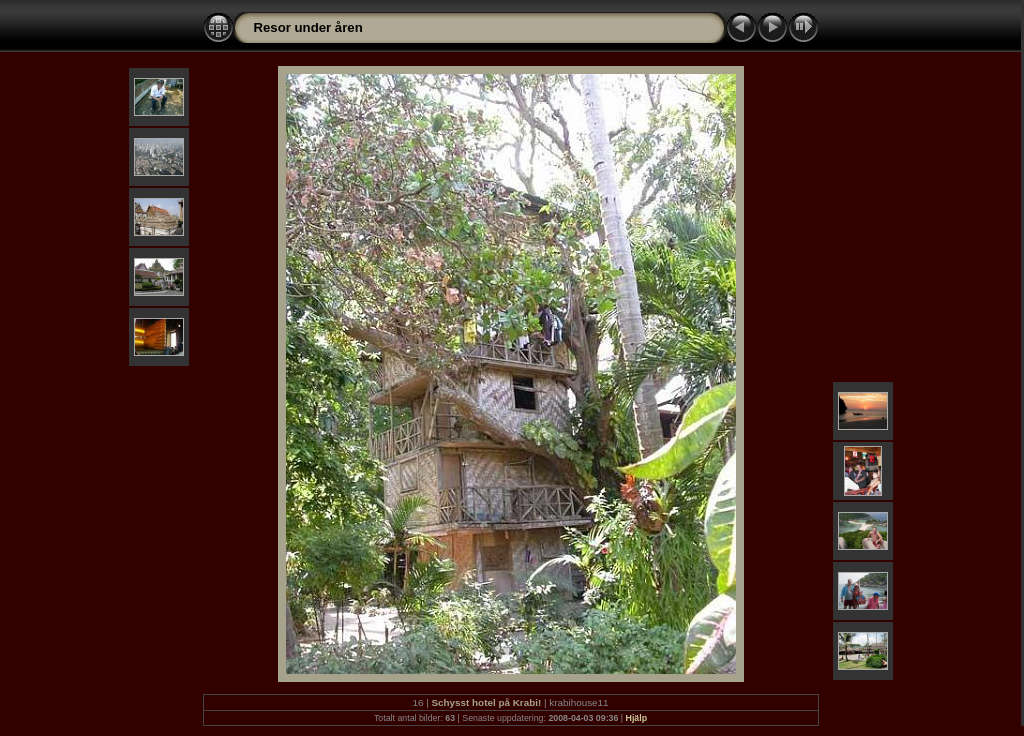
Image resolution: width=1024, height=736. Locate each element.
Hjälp (637, 718)
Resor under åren (308, 27)
